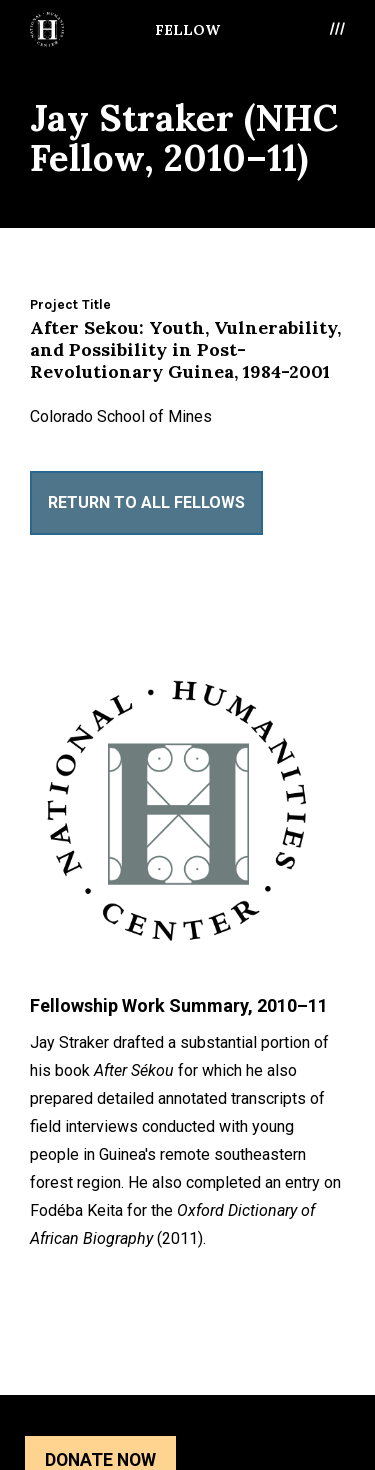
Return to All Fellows (146, 502)
